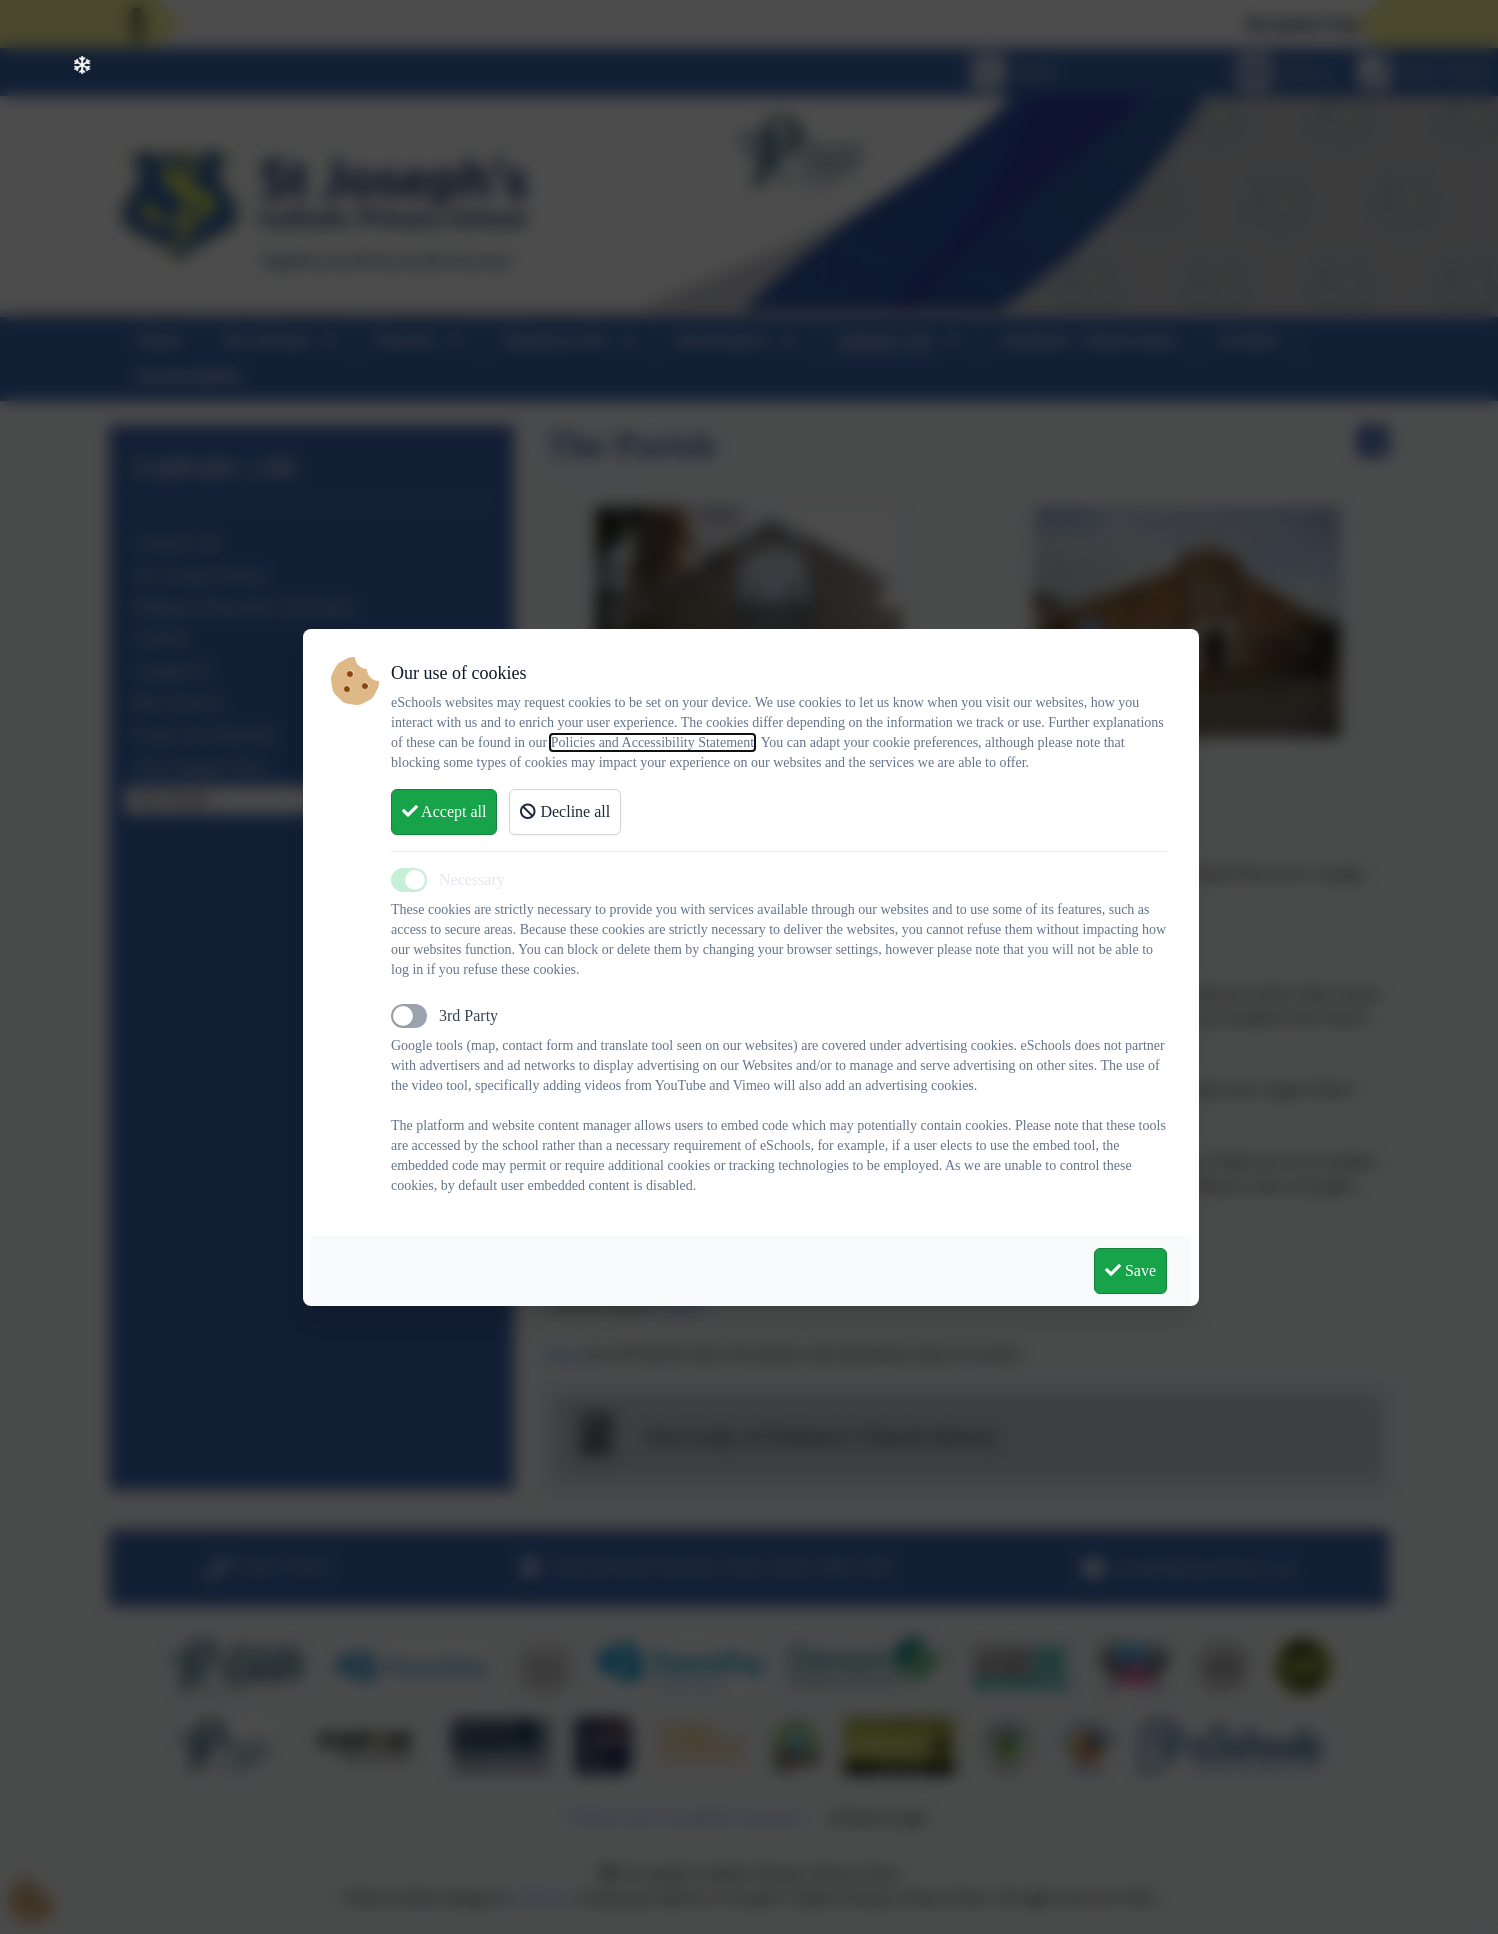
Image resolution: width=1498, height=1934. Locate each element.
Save (1130, 1270)
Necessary (472, 879)
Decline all (565, 811)
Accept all (444, 811)
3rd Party (468, 1015)
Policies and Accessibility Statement (652, 742)
